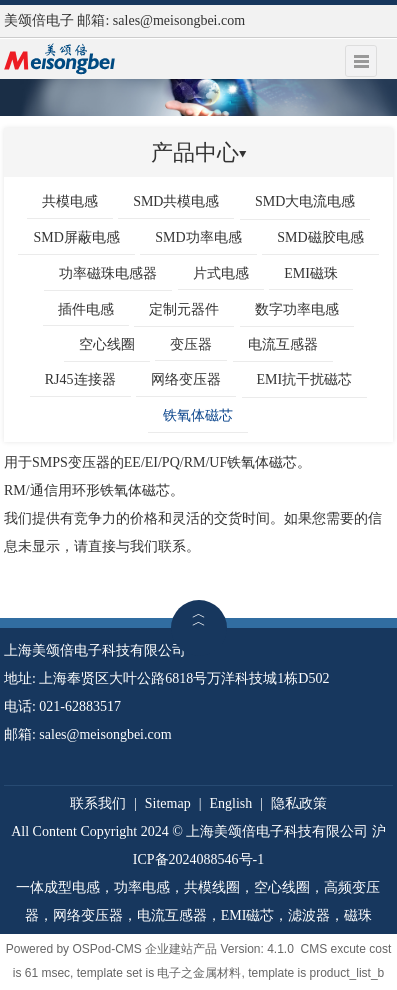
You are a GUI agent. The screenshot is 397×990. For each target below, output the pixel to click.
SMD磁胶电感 (320, 237)
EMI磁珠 (311, 273)
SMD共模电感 (176, 201)
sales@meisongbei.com (179, 20)
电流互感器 (283, 344)
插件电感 (86, 309)
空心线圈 (107, 344)
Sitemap (168, 803)
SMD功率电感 (198, 237)
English (230, 803)
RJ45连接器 (80, 379)
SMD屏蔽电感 (76, 237)
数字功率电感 (297, 309)
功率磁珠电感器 (108, 273)
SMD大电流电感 (305, 201)
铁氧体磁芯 (198, 415)
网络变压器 (186, 379)
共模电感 (70, 201)
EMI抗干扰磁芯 (305, 379)
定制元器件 (184, 309)
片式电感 (221, 273)
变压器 (191, 344)
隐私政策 (299, 803)
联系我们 (98, 803)
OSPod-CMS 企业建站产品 (144, 949)
